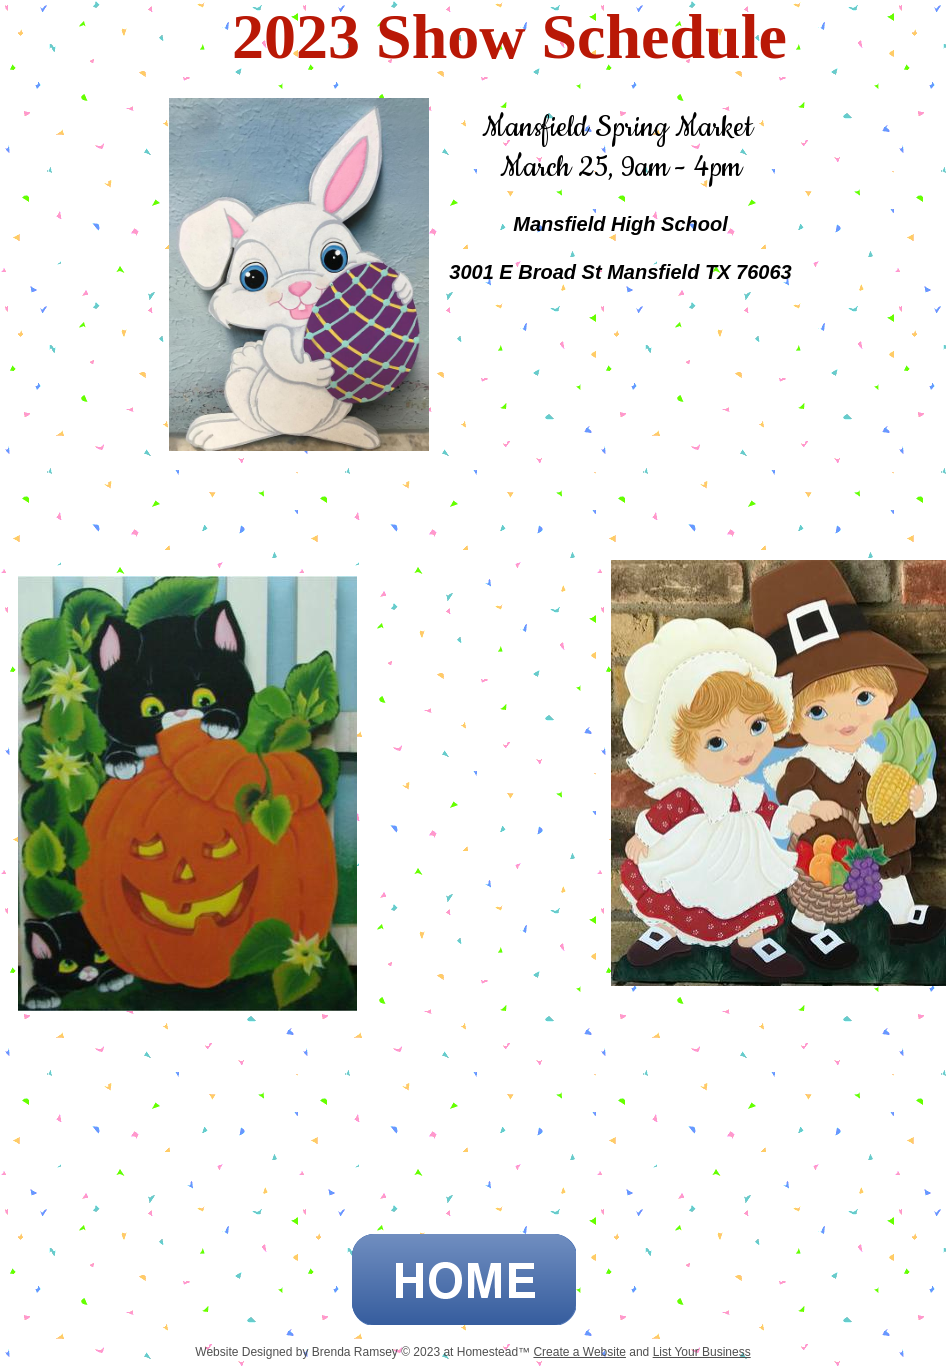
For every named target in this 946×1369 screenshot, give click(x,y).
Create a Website (579, 1352)
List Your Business (702, 1352)
